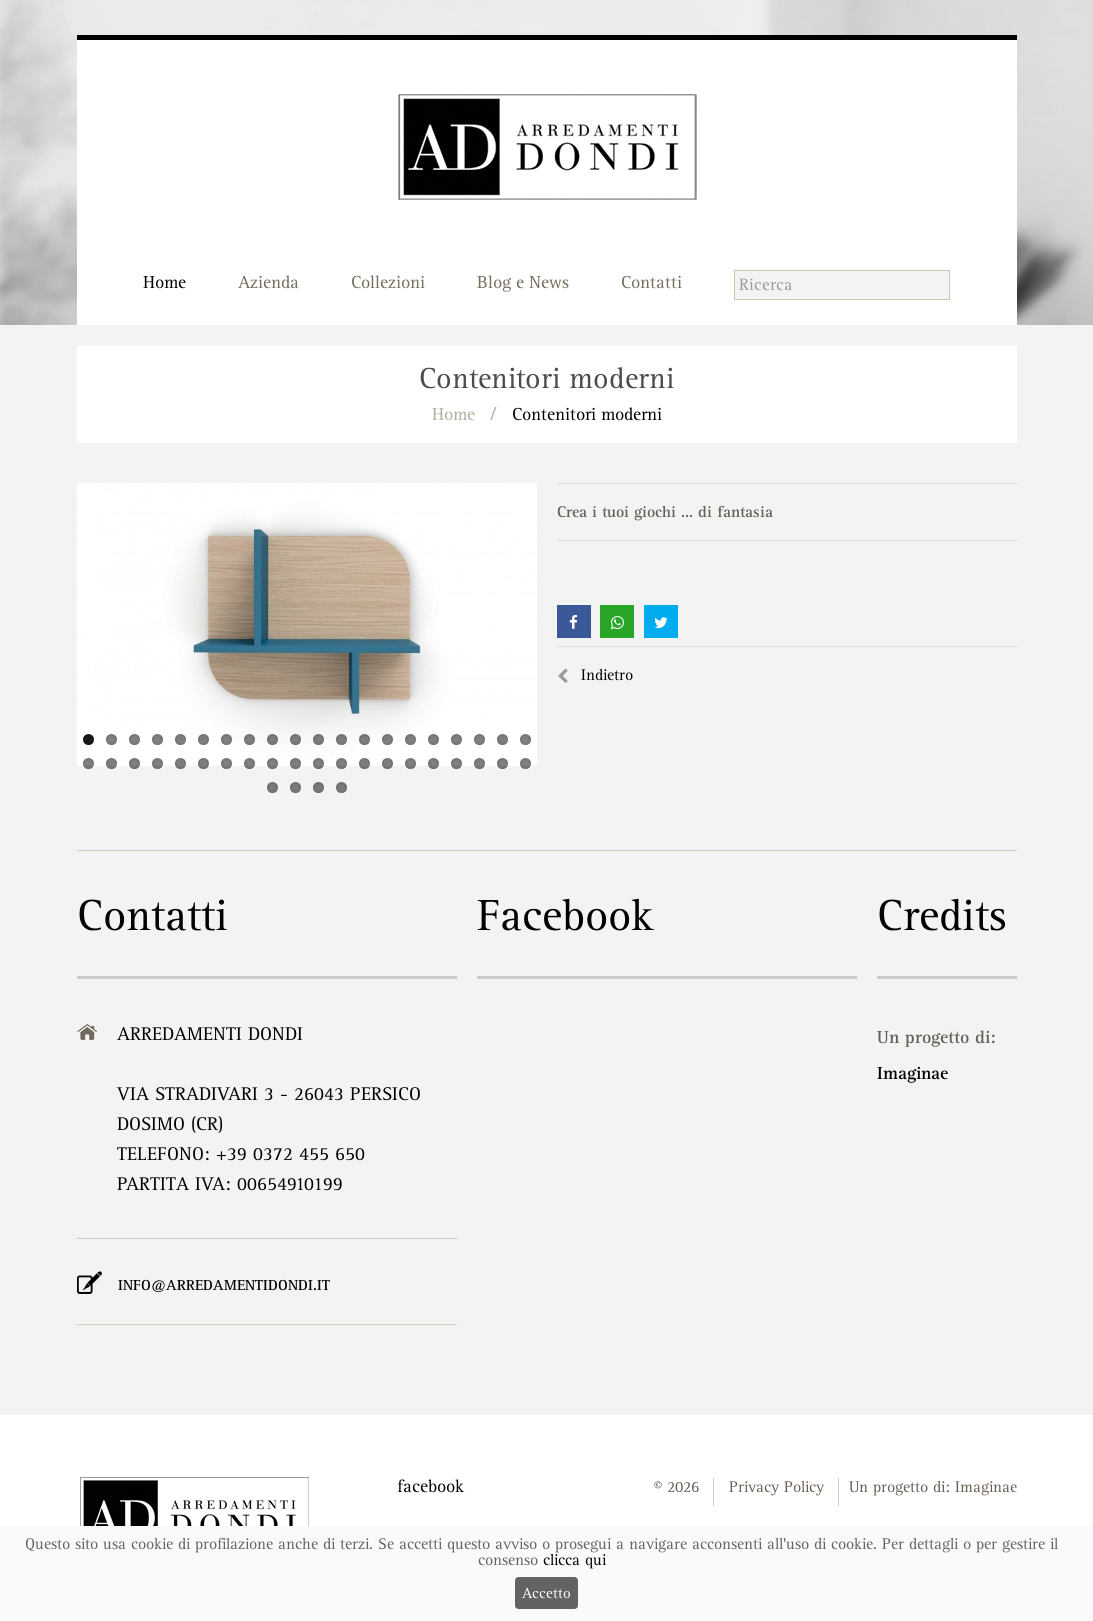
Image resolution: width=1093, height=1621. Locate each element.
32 (341, 763)
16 (433, 739)
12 (341, 739)
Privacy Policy (776, 1487)
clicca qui (574, 1560)
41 (272, 787)
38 (479, 763)
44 (341, 787)
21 (88, 763)
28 (249, 763)
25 (180, 763)
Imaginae (912, 1072)
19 (502, 739)
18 (479, 739)
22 (111, 763)
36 (433, 763)
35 (410, 763)
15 (410, 739)
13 (364, 739)
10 (295, 739)
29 (272, 763)
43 (318, 787)
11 (318, 739)
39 (502, 763)
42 (295, 787)
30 (295, 763)
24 (157, 763)
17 (456, 739)
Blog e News (523, 282)
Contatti (651, 282)
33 (364, 763)
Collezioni (388, 282)
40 (525, 763)
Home (164, 282)
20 (525, 739)
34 (387, 763)
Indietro (595, 675)
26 (203, 763)
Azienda (268, 282)
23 (134, 763)
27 (226, 763)
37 (456, 763)
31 (318, 763)
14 (387, 739)
